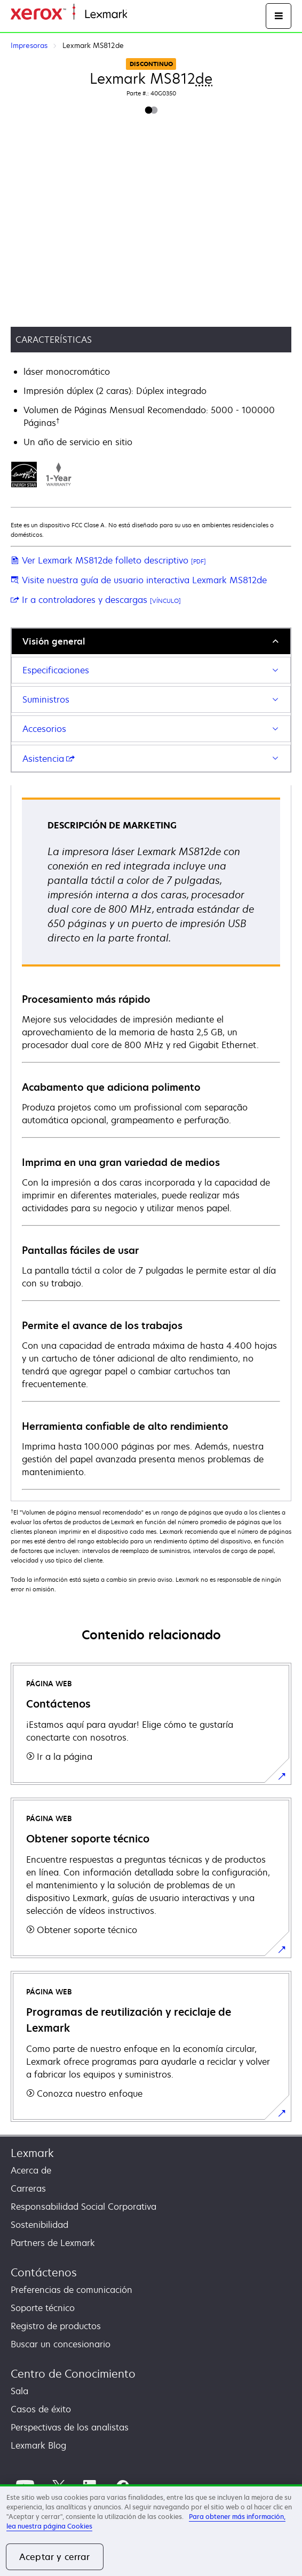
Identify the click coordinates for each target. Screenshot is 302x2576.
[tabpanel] (151, 1143)
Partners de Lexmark (53, 2243)
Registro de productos (56, 2326)
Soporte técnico (43, 2308)
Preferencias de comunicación (71, 2290)
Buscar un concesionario (60, 2344)
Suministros (45, 699)
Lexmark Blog (38, 2445)
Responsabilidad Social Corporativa (83, 2206)
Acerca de (31, 2170)
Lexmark (32, 2153)
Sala (19, 2391)
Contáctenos (44, 2272)
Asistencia (48, 758)
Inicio (136, 15)
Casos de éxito (41, 2409)
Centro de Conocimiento (73, 2373)
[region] (151, 2530)
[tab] (151, 641)
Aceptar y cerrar (54, 2557)
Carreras (28, 2188)
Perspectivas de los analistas (70, 2427)
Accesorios (44, 729)
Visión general (53, 641)
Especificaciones (55, 670)
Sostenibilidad (39, 2225)
